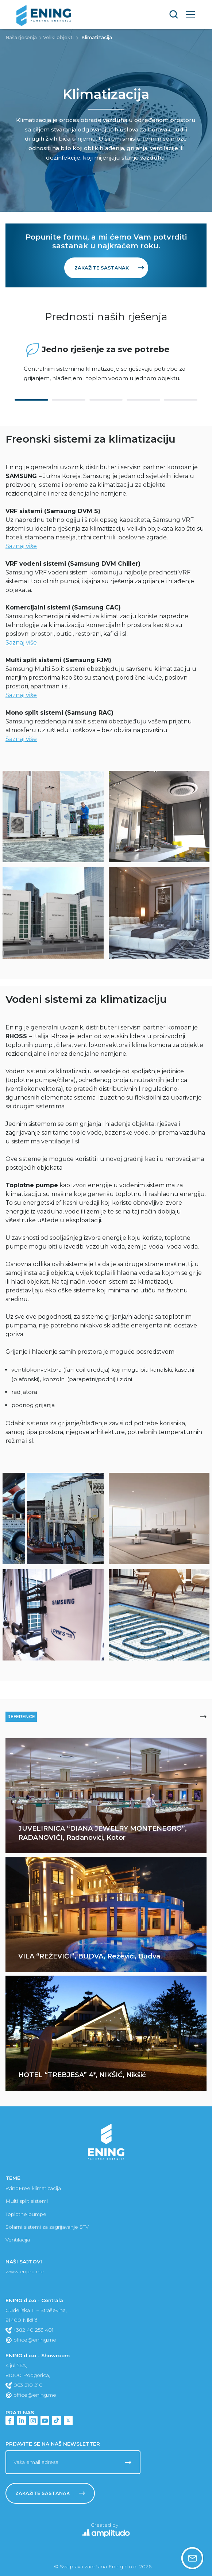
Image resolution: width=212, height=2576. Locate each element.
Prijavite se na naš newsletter (52, 2444)
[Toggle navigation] (190, 14)
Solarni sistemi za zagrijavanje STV (47, 2227)
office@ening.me (30, 2340)
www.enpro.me (24, 2271)
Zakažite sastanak (109, 267)
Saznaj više (21, 546)
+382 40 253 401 (29, 2330)
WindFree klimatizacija (33, 2188)
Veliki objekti (58, 37)
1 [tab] (31, 400)
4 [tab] (143, 400)
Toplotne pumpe (25, 2214)
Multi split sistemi (26, 2201)
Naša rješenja (21, 37)
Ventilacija (17, 2240)
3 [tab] (106, 400)
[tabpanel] (106, 362)
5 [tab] (180, 400)
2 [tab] (68, 400)
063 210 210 (24, 2385)
